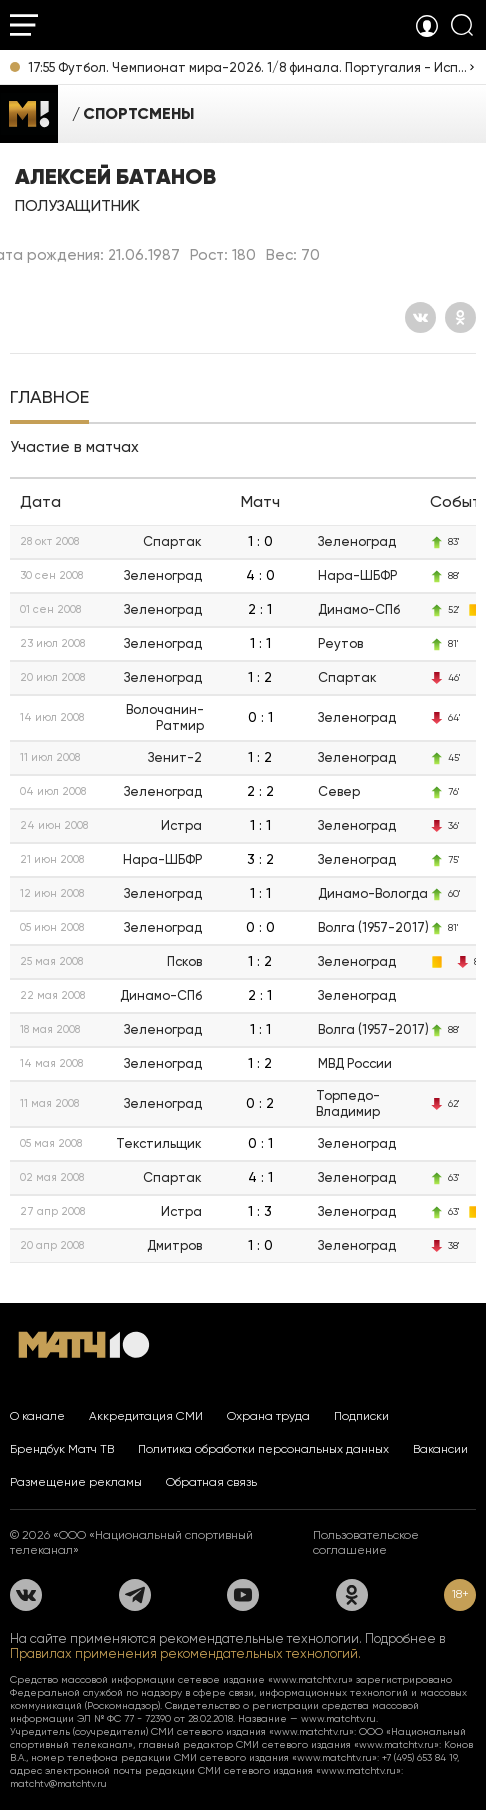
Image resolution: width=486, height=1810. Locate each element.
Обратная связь (211, 1482)
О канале (37, 1416)
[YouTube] (243, 1595)
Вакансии (440, 1449)
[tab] (49, 399)
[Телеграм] (135, 1595)
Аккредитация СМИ (146, 1416)
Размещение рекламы (76, 1482)
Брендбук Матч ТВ (62, 1449)
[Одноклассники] (460, 317)
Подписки (361, 1416)
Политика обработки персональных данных (263, 1449)
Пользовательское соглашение (366, 1542)
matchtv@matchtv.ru (58, 1783)
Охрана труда (268, 1416)
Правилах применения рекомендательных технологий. (185, 1653)
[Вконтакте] (420, 317)
